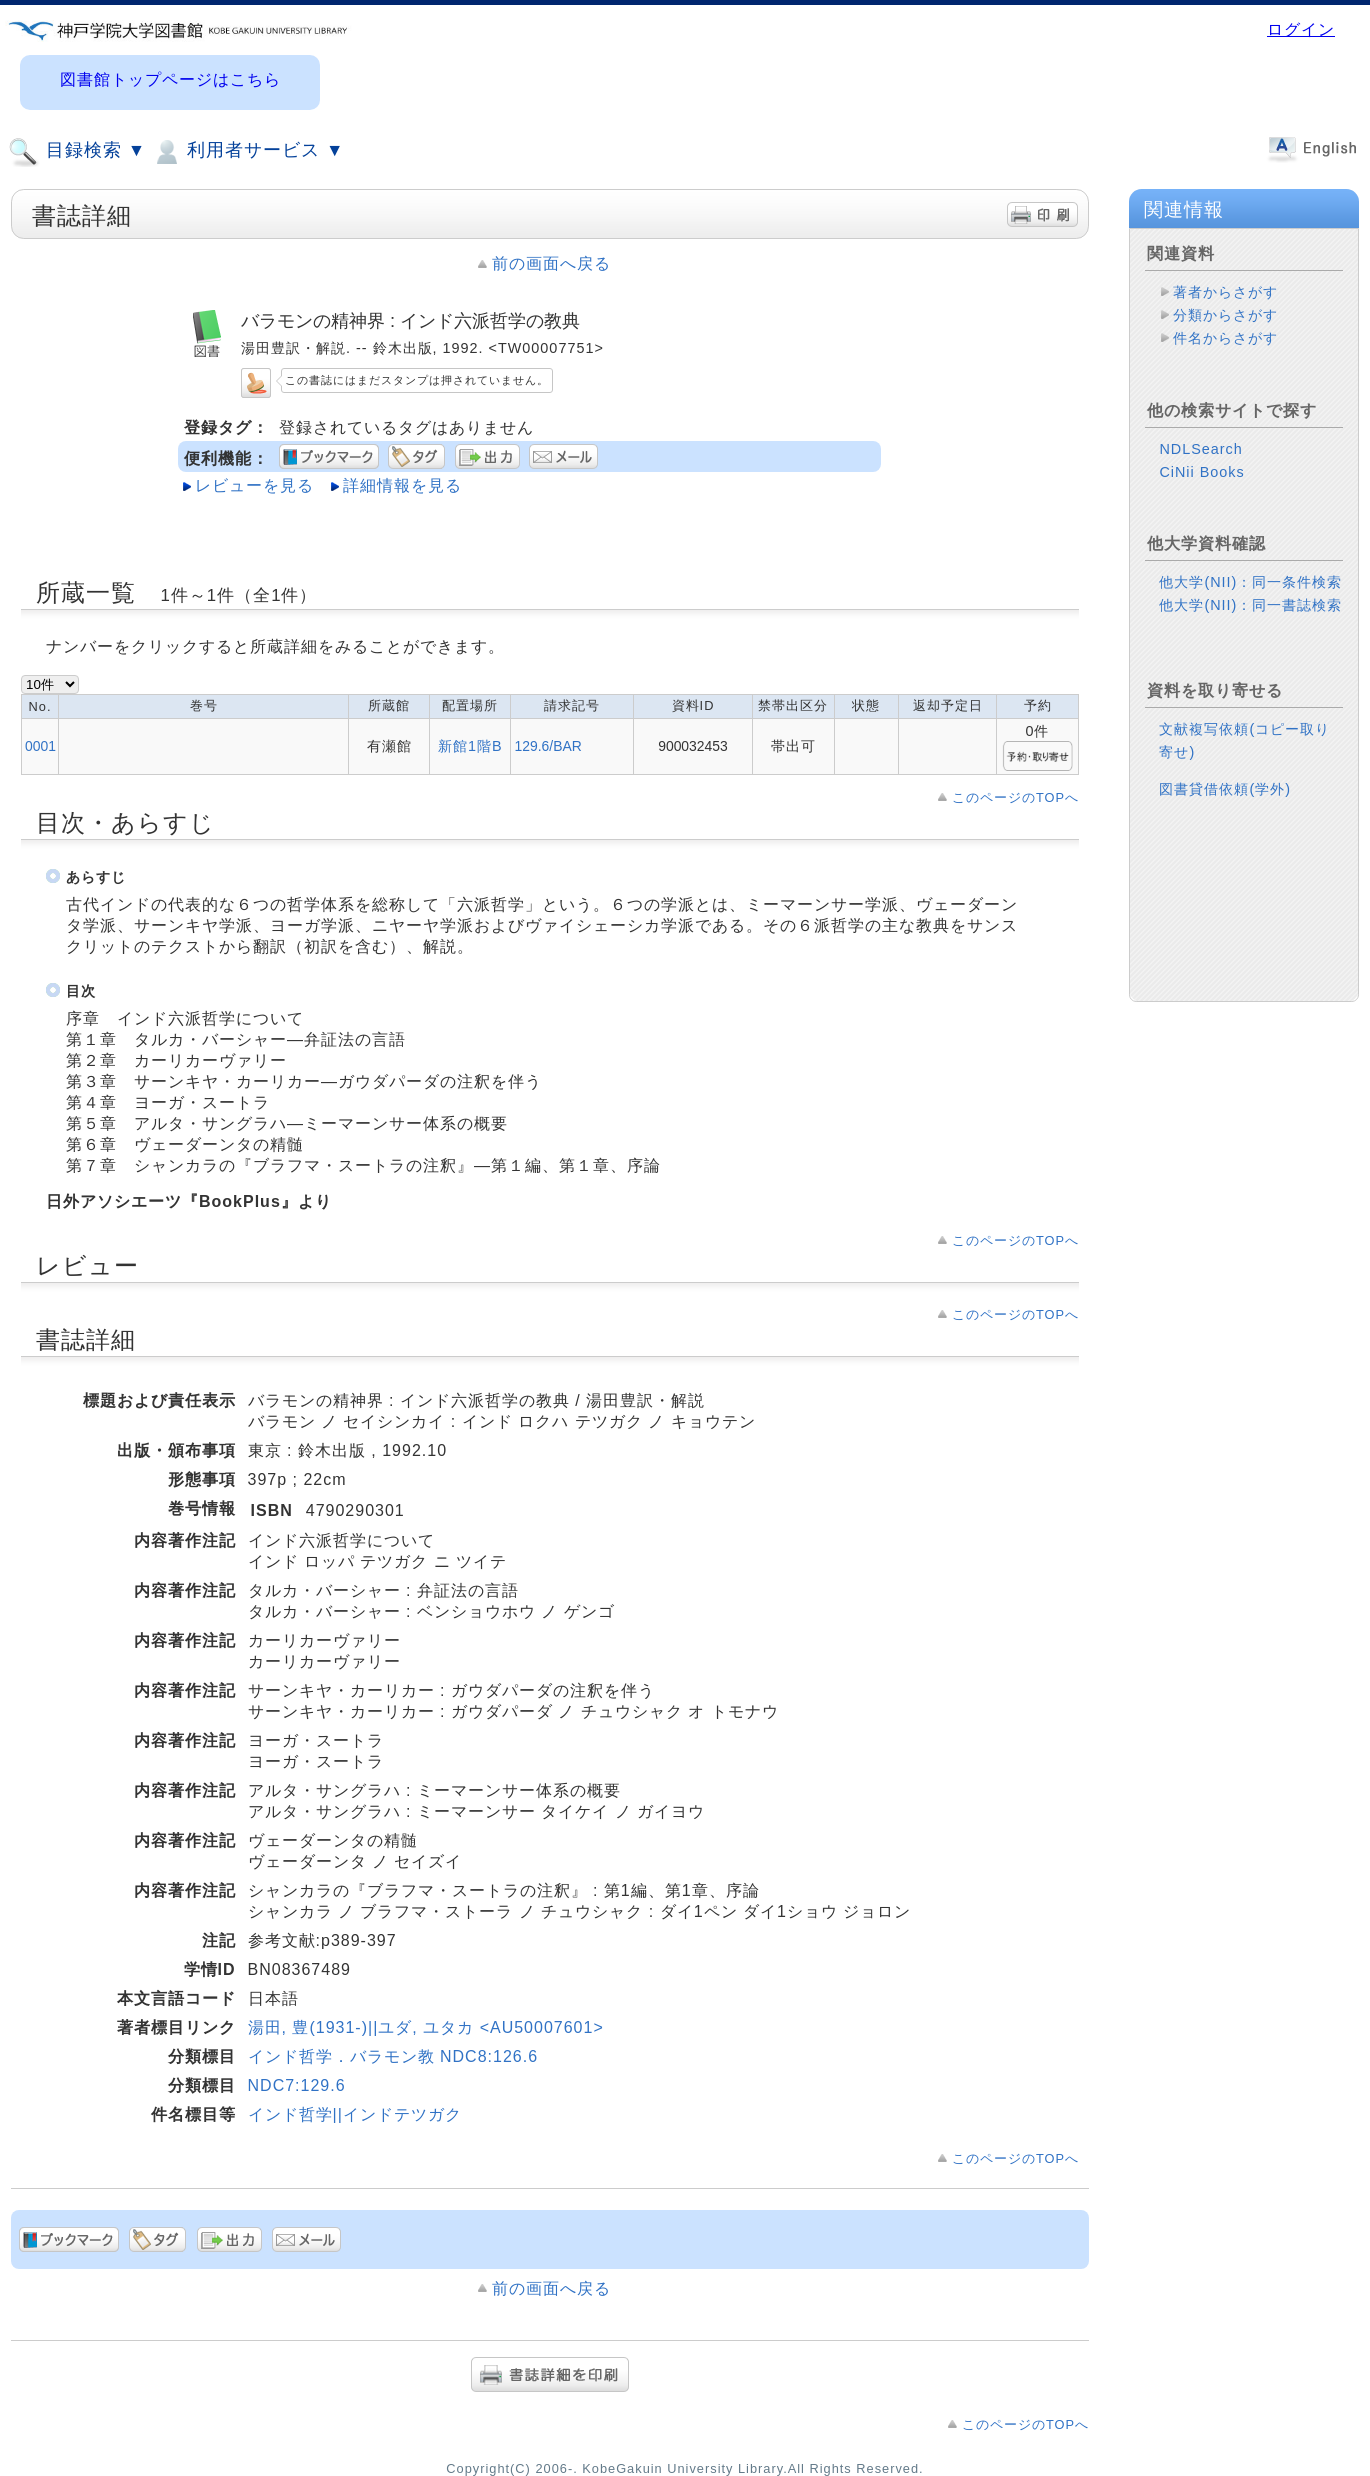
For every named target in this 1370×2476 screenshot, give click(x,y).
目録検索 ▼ (77, 152)
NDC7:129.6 (297, 2085)
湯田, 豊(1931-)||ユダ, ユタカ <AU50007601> (426, 2027)
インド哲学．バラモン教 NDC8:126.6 (393, 2056)
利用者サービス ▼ (247, 152)
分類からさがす (1225, 315)
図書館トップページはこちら (170, 79)
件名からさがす (1225, 338)
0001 (40, 746)
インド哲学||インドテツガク (355, 2114)
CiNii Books (1201, 472)
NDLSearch (1200, 449)
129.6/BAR (547, 746)
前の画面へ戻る (551, 263)
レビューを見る (254, 485)
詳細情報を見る (402, 485)
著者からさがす (1225, 292)
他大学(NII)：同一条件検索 (1250, 582)
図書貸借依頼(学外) (1225, 789)
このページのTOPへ (1015, 797)
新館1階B (470, 746)
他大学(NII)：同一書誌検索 (1250, 605)
